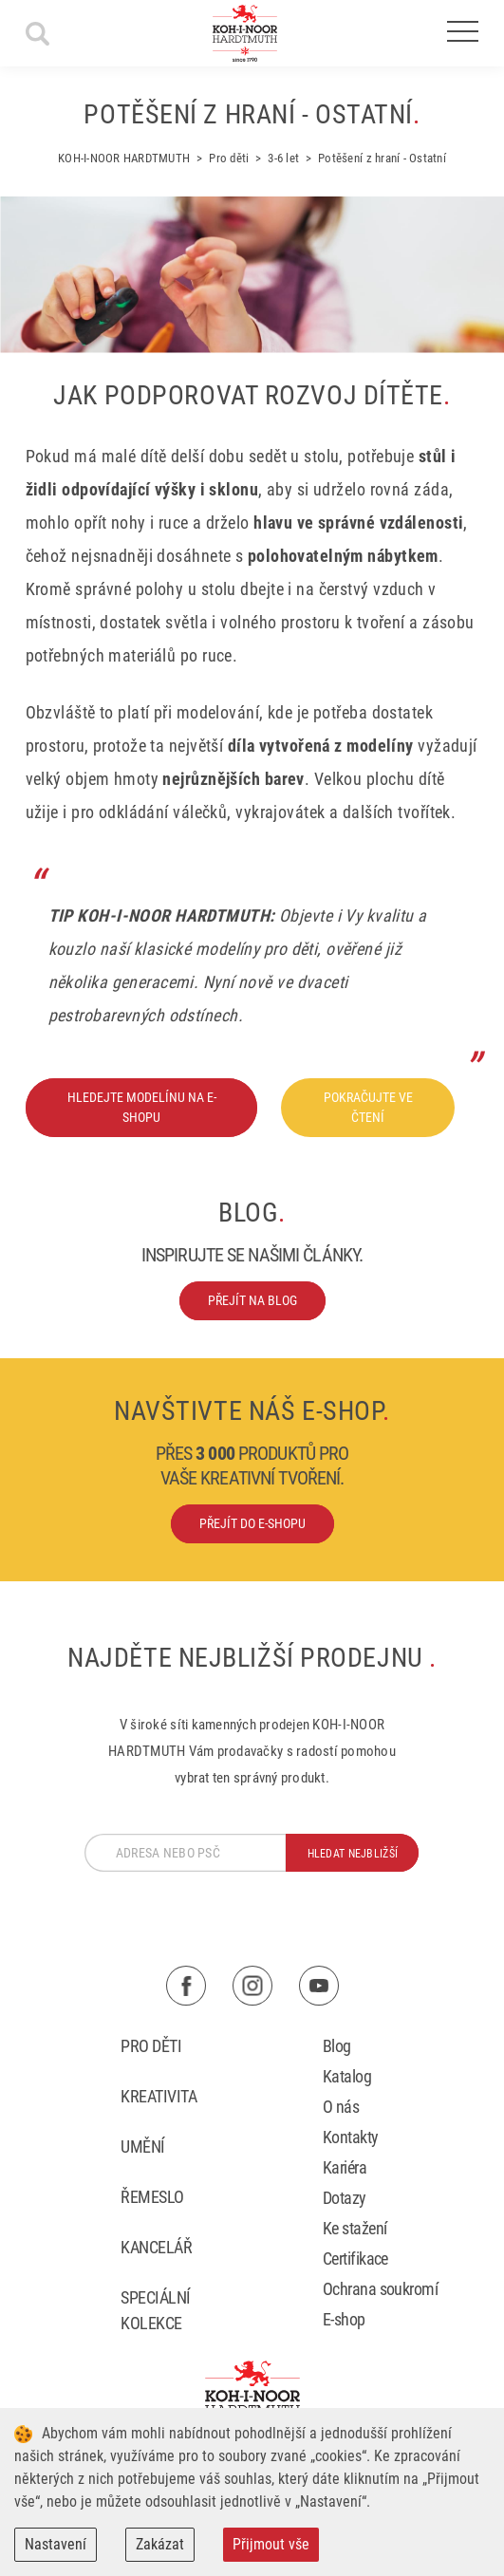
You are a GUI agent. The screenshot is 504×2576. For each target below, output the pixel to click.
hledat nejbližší (353, 1853)
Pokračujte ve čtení (368, 1107)
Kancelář (156, 2247)
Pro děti (229, 158)
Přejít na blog (252, 1300)
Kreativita (158, 2096)
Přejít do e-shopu (252, 1523)
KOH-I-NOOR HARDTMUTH (124, 158)
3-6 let (283, 158)
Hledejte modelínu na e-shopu (141, 1107)
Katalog (347, 2076)
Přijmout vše (271, 2544)
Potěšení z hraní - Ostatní (382, 158)
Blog (337, 2046)
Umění (142, 2146)
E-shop (344, 2319)
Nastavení (55, 2544)
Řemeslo (152, 2197)
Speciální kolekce (155, 2310)
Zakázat (160, 2544)
